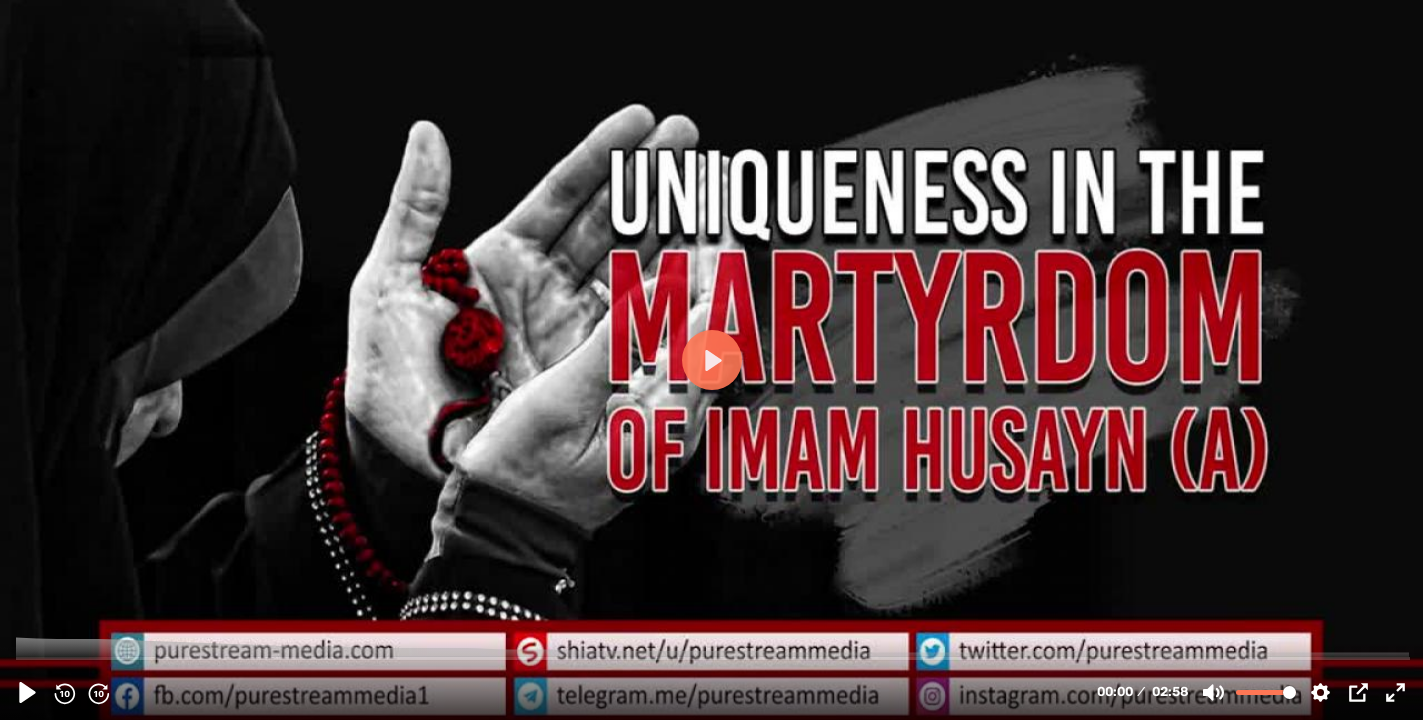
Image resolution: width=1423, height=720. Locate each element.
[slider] (713, 657)
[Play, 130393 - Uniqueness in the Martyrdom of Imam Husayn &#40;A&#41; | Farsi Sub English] (27, 692)
